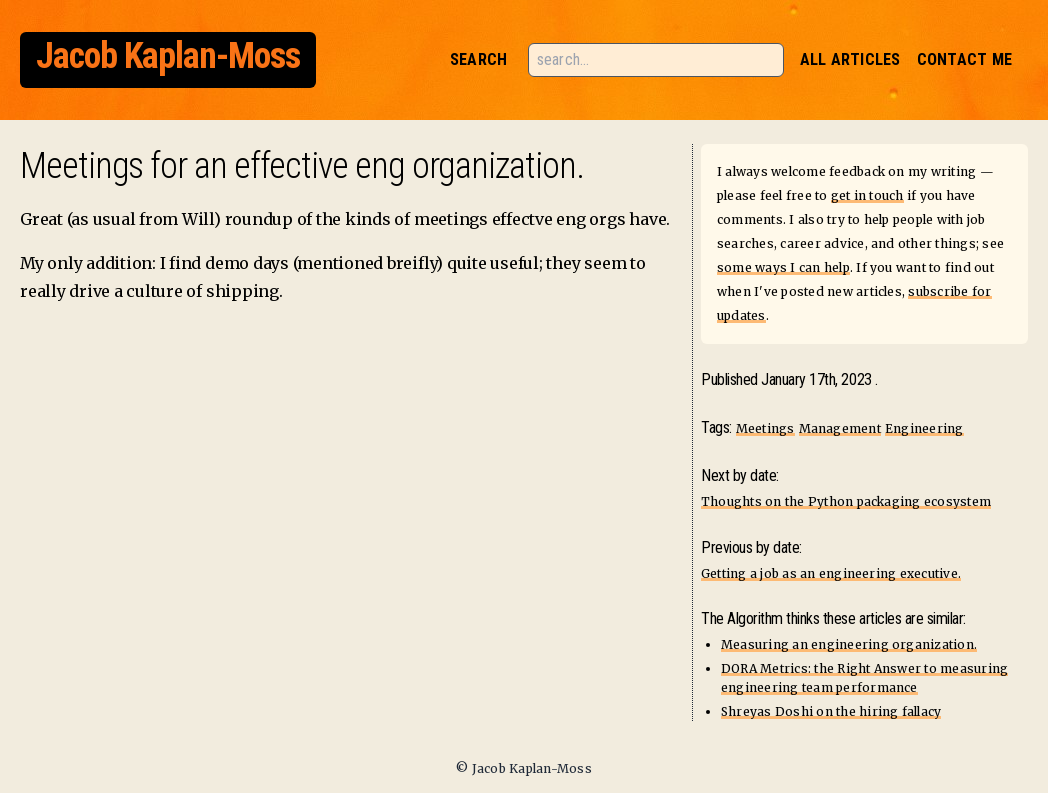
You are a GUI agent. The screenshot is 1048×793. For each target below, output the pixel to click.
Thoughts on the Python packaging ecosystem (846, 501)
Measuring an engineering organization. (849, 644)
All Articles (850, 59)
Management (840, 428)
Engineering (924, 428)
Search (478, 59)
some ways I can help (783, 267)
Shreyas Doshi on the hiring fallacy (831, 711)
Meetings (765, 428)
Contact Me (964, 59)
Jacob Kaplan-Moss (168, 56)
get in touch (867, 195)
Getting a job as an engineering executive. (831, 573)
